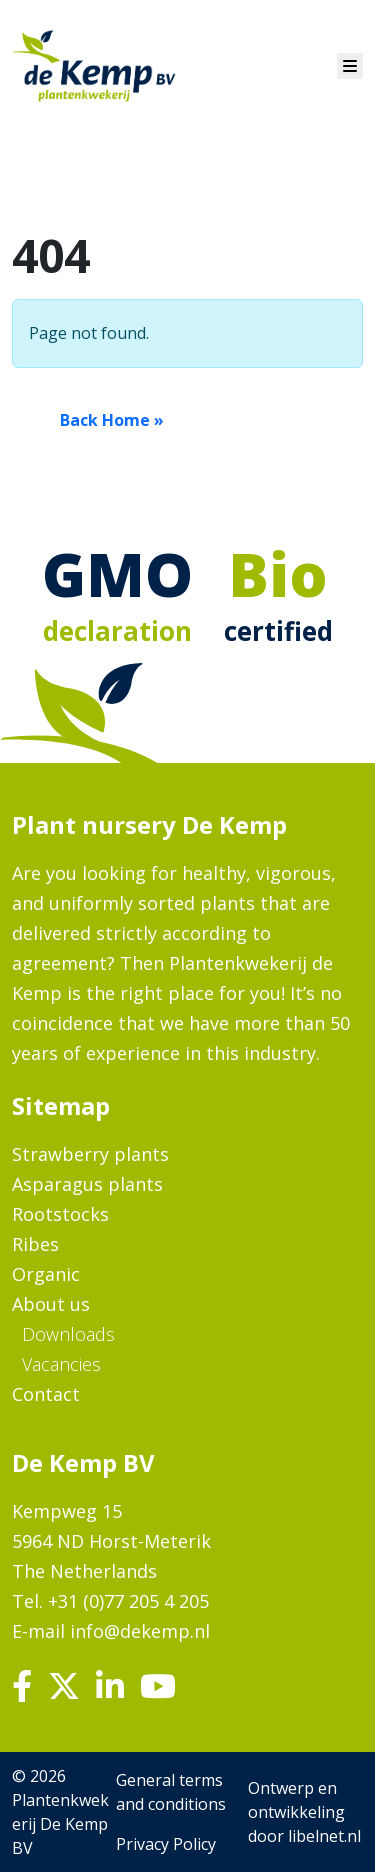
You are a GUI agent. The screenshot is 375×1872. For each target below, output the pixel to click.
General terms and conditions (171, 1792)
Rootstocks (60, 1214)
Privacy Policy (166, 1844)
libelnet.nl (324, 1836)
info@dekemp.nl (140, 1631)
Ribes (35, 1244)
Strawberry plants (90, 1154)
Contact (46, 1394)
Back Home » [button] (112, 420)
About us (51, 1304)
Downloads (68, 1334)
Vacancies (61, 1364)
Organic (46, 1274)
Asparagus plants (87, 1184)
